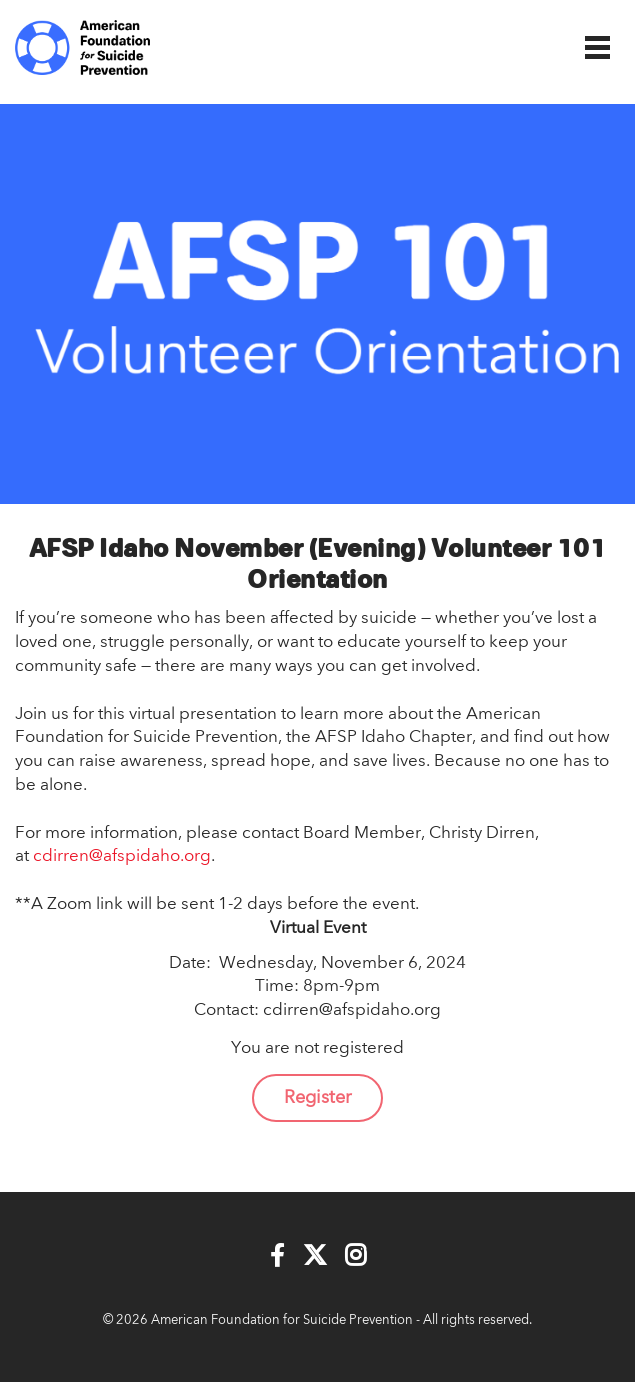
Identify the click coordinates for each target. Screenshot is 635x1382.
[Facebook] (277, 1256)
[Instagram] (355, 1256)
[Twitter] (315, 1256)
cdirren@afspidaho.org (122, 856)
